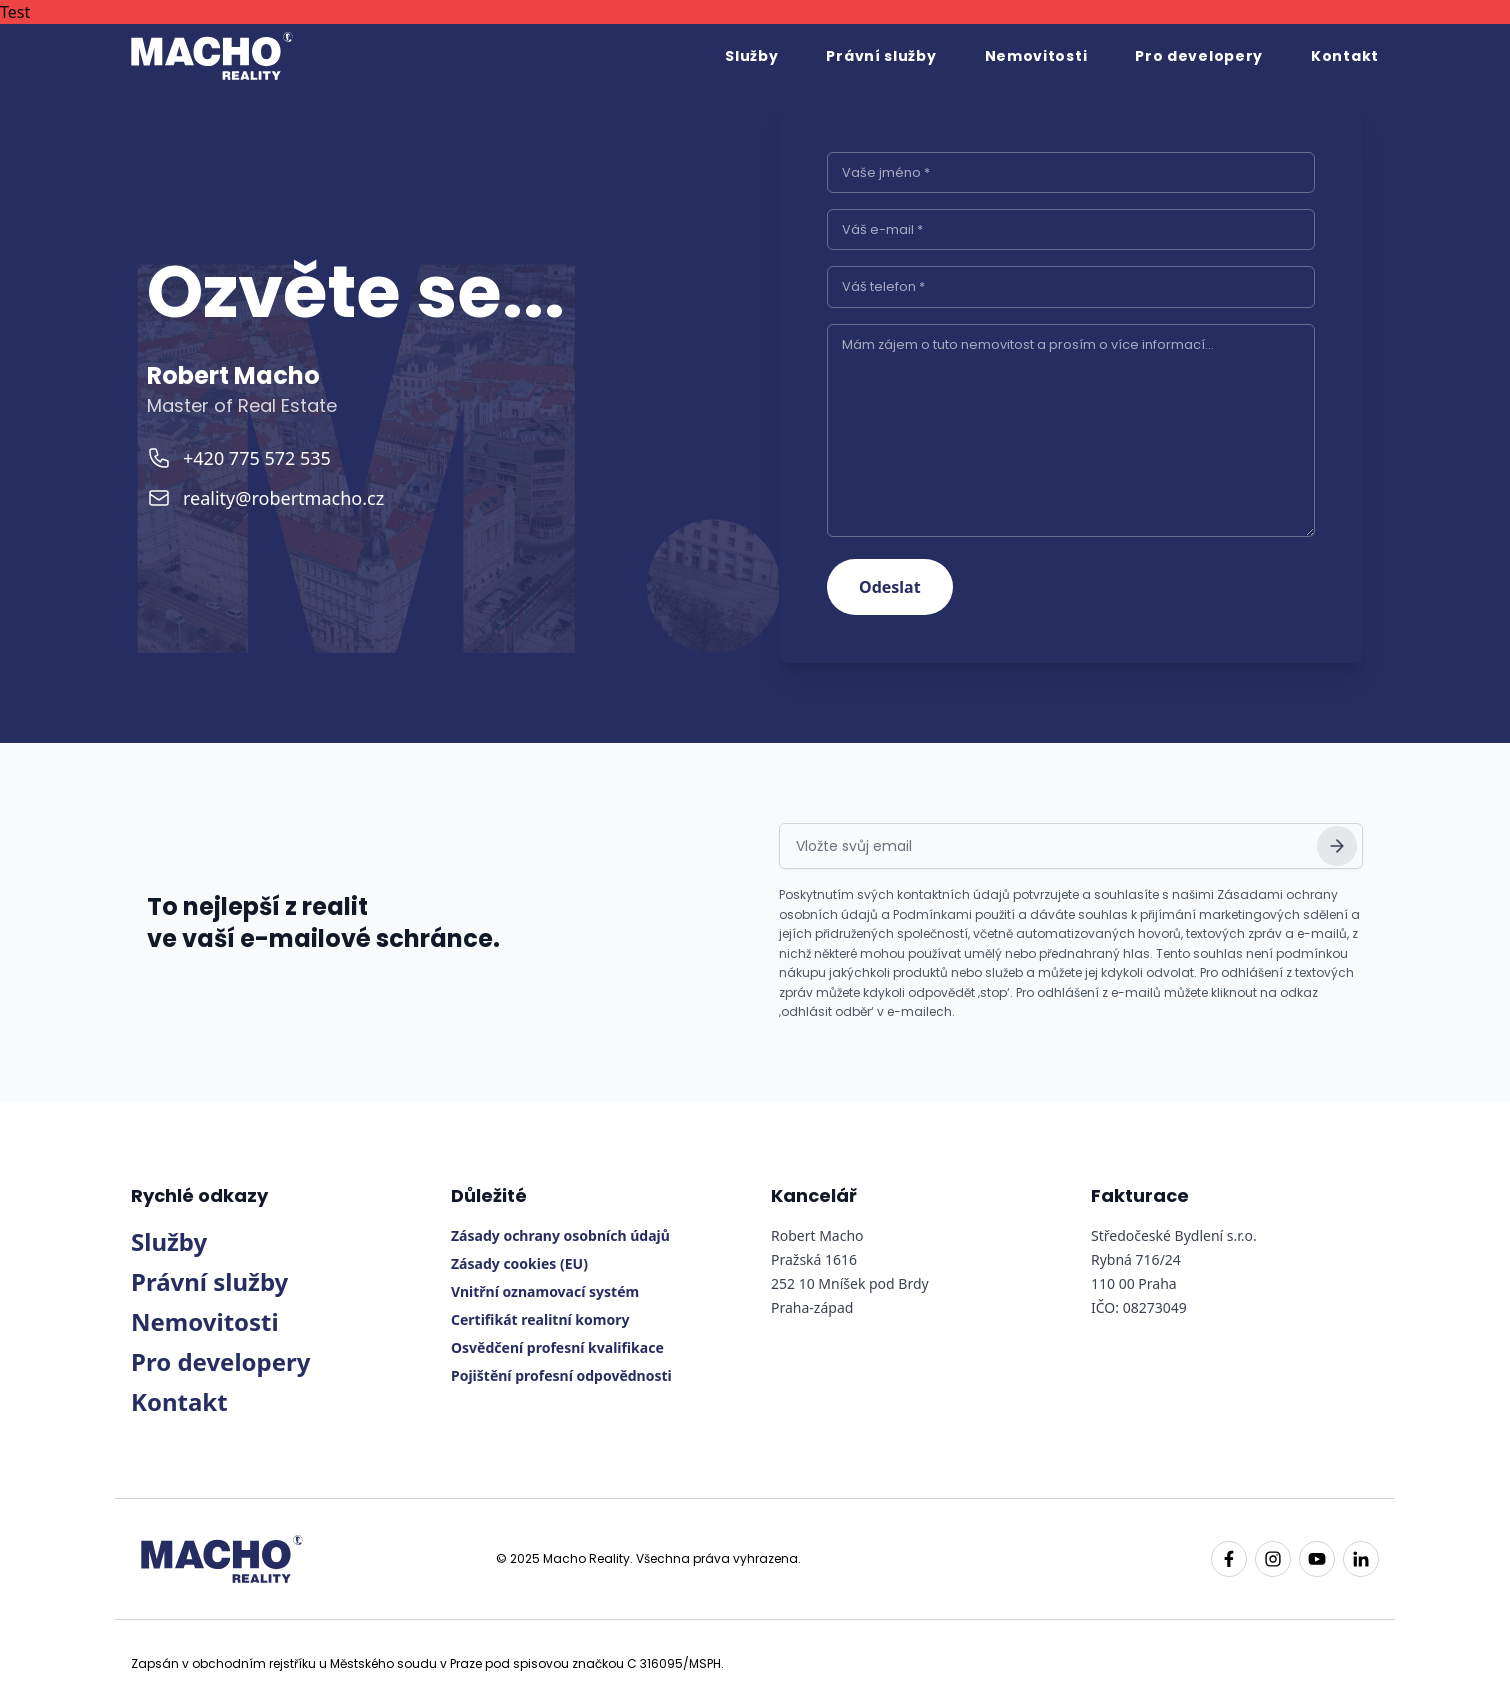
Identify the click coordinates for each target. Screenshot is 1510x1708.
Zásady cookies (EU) (519, 1263)
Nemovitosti (1036, 56)
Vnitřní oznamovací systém (545, 1291)
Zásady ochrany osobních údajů (560, 1235)
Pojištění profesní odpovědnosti (561, 1375)
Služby (751, 56)
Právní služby (881, 56)
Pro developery (1199, 56)
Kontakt (1345, 56)
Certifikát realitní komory (540, 1319)
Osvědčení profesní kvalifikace (557, 1347)
